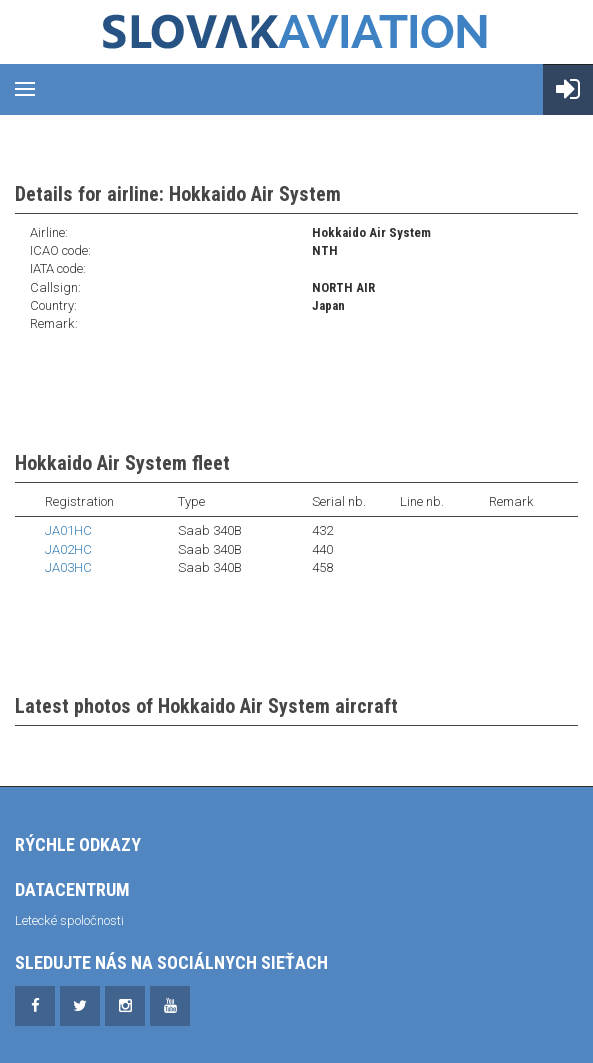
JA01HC (68, 530)
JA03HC (68, 567)
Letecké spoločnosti (69, 920)
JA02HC (68, 549)
